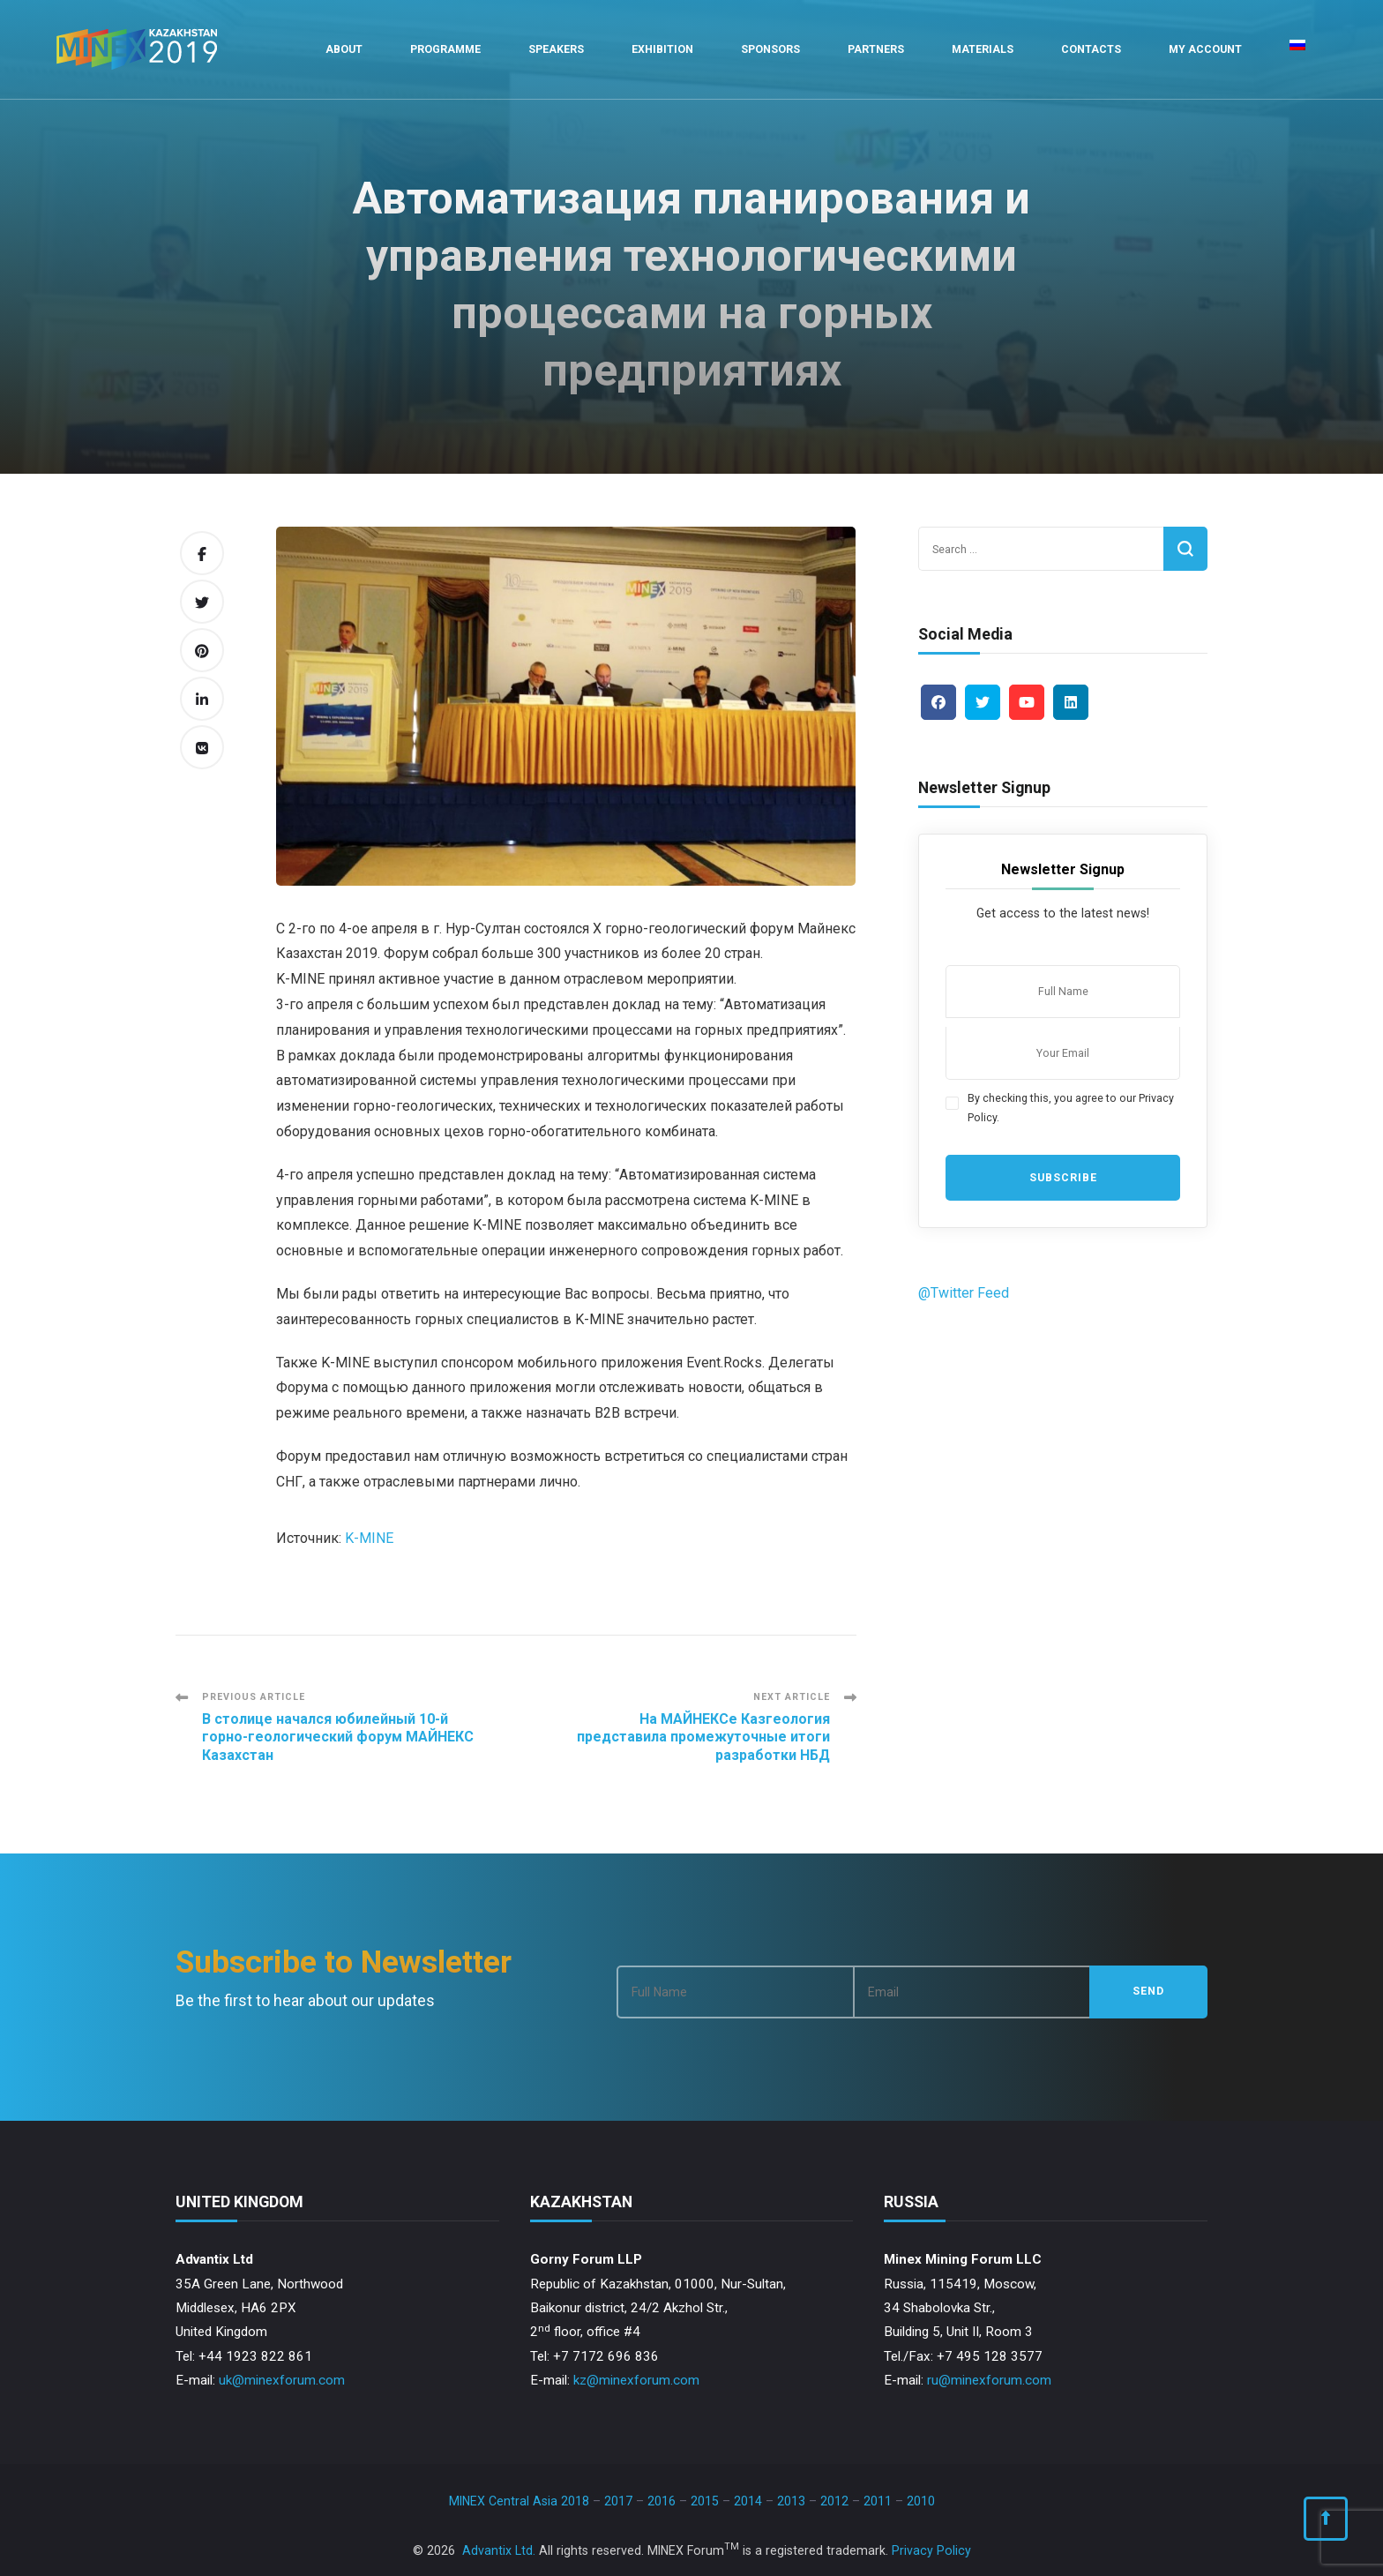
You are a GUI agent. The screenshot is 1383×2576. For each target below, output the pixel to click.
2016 (661, 2501)
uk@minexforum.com (282, 2380)
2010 (921, 2501)
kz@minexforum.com (636, 2380)
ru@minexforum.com (989, 2380)
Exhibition (662, 49)
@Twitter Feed (963, 1292)
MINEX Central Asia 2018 (519, 2501)
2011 (877, 2501)
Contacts (1091, 49)
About (344, 49)
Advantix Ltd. (498, 2550)
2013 (791, 2501)
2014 (748, 2501)
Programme (445, 49)
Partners (876, 49)
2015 (705, 2501)
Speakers (556, 49)
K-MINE (369, 1538)
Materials (982, 49)
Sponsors (770, 49)
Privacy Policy (931, 2550)
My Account (1205, 49)
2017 (618, 2501)
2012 (834, 2501)
